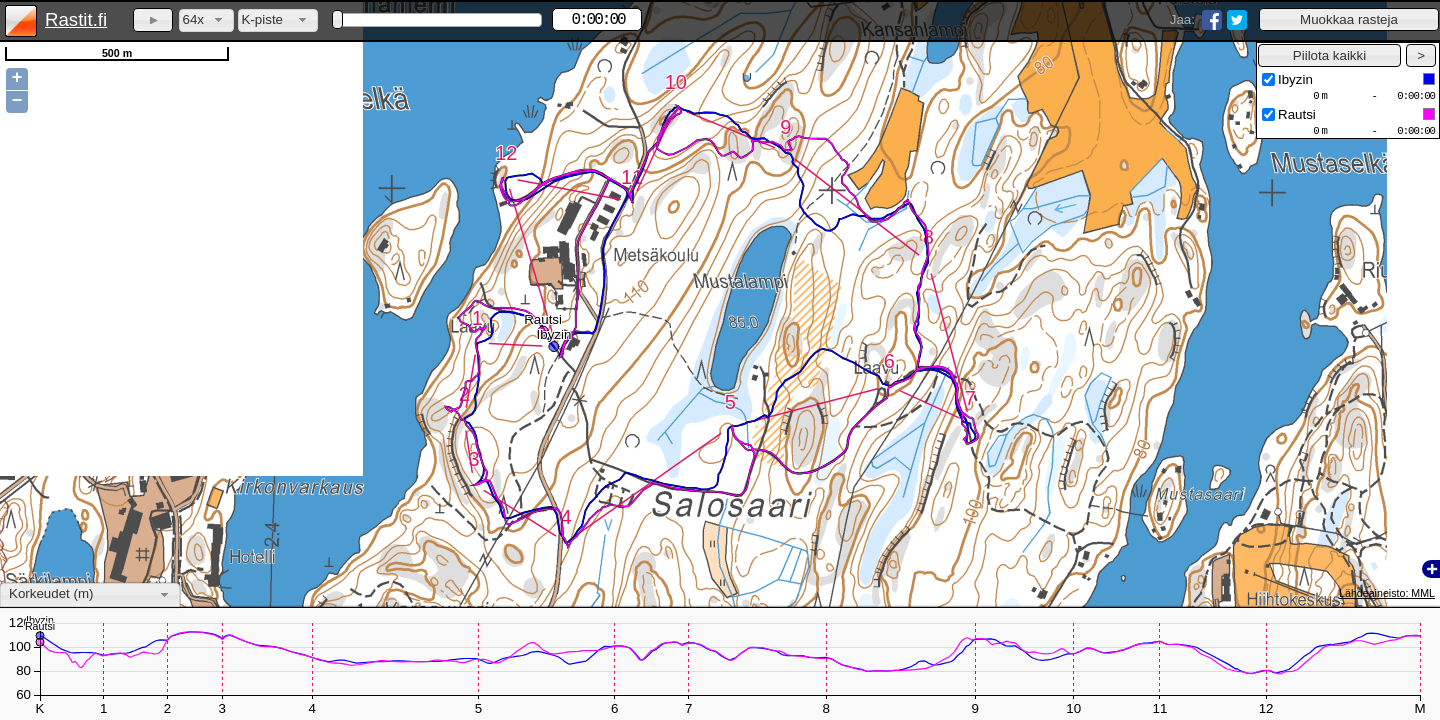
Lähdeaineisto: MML (1387, 593)
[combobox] (206, 20)
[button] (1349, 19)
